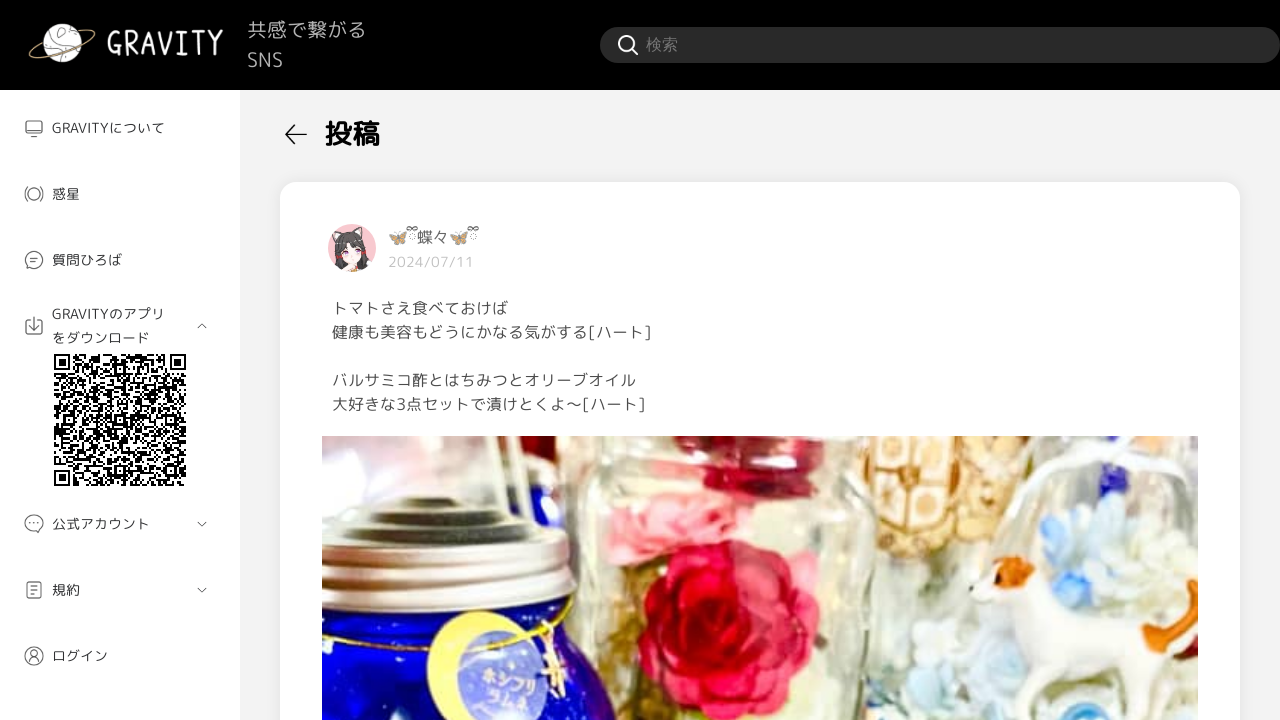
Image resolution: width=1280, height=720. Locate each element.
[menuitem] (120, 128)
